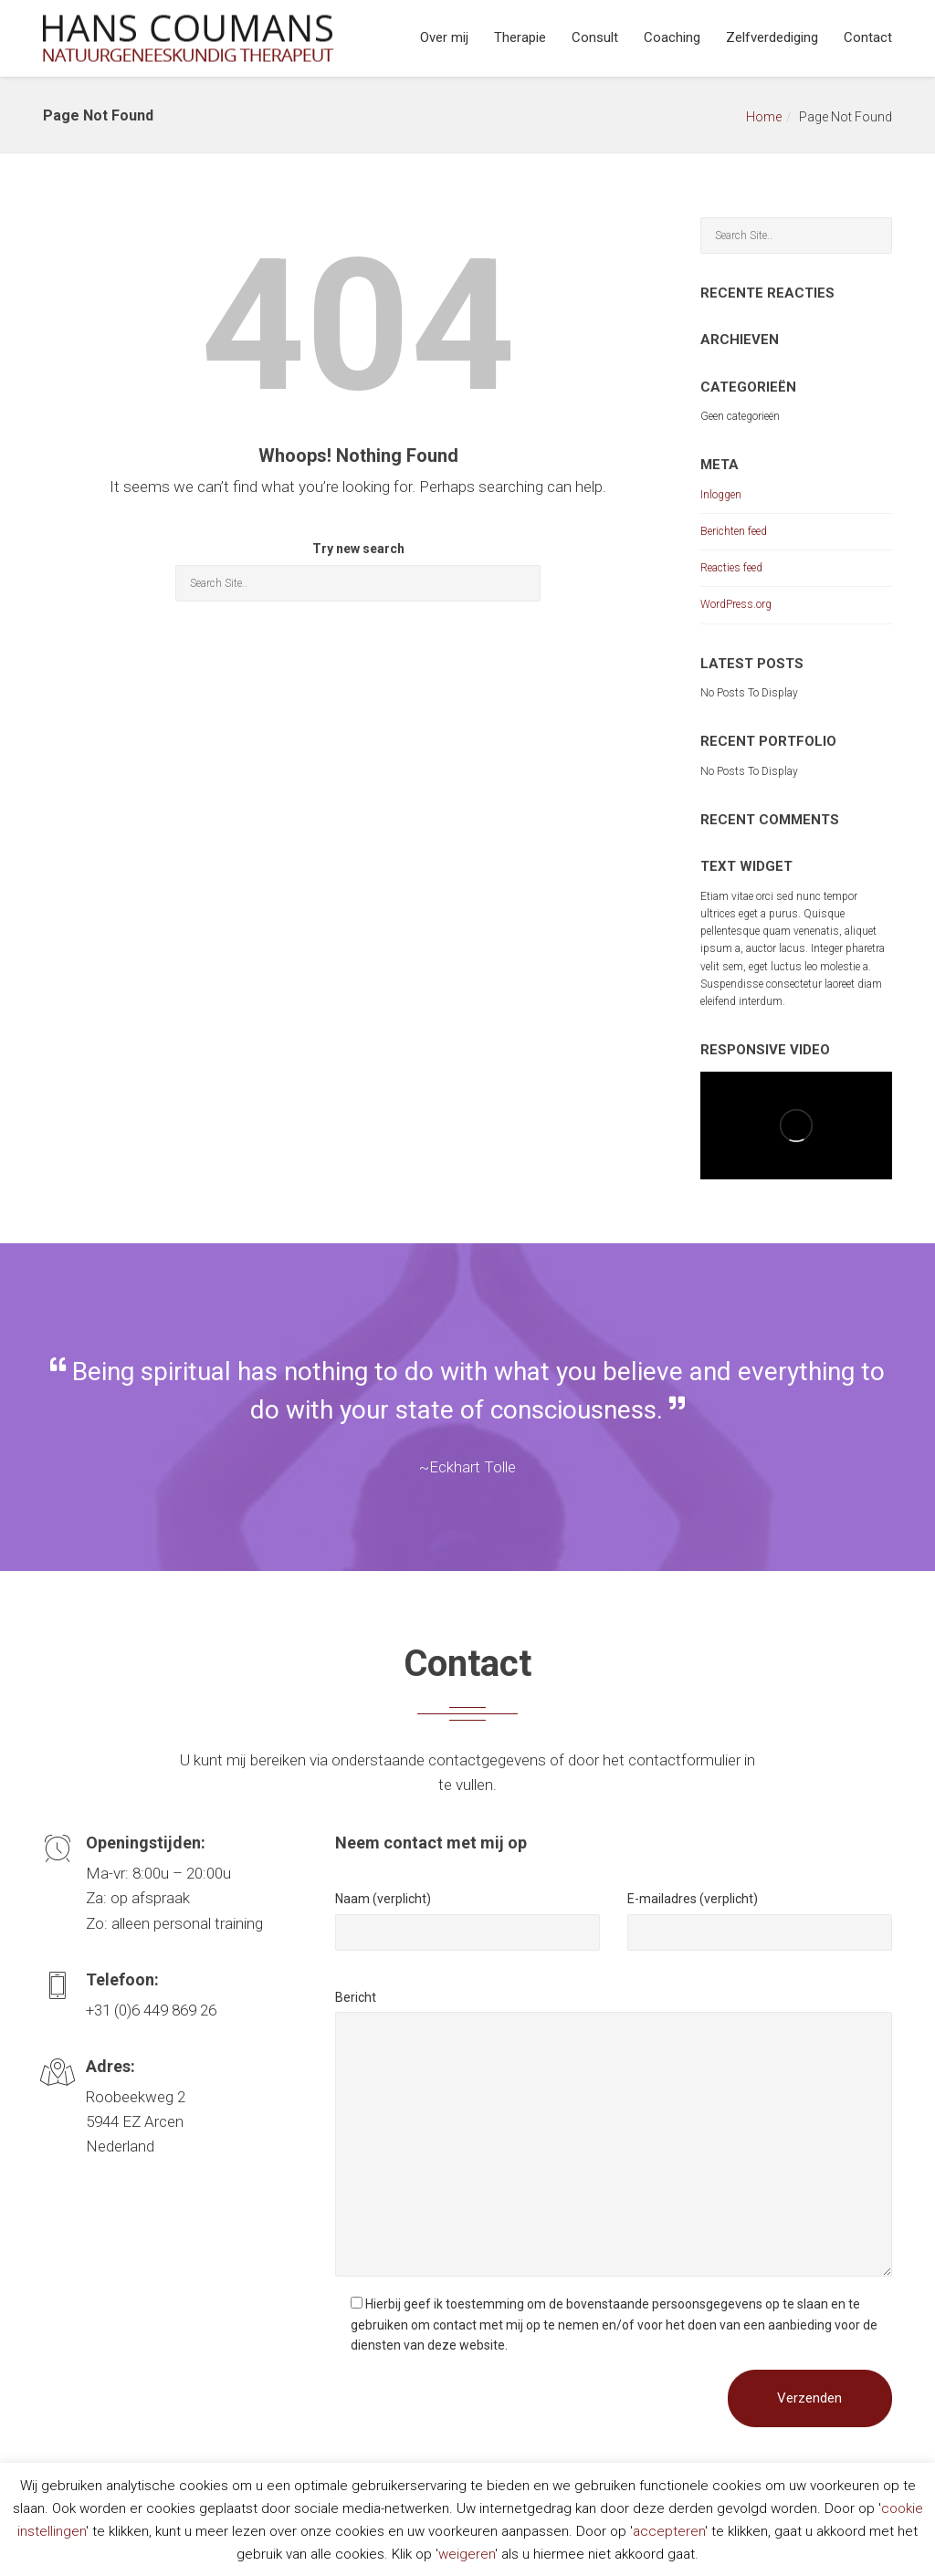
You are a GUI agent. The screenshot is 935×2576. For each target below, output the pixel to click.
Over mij (444, 37)
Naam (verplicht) (383, 1898)
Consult (595, 37)
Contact (868, 37)
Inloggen (720, 494)
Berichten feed (733, 531)
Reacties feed (731, 567)
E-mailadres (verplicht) (692, 1898)
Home (764, 117)
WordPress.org (736, 604)
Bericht (355, 1997)
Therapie (520, 37)
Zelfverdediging (772, 37)
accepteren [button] (669, 2531)
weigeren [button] (466, 2554)
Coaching (672, 37)
